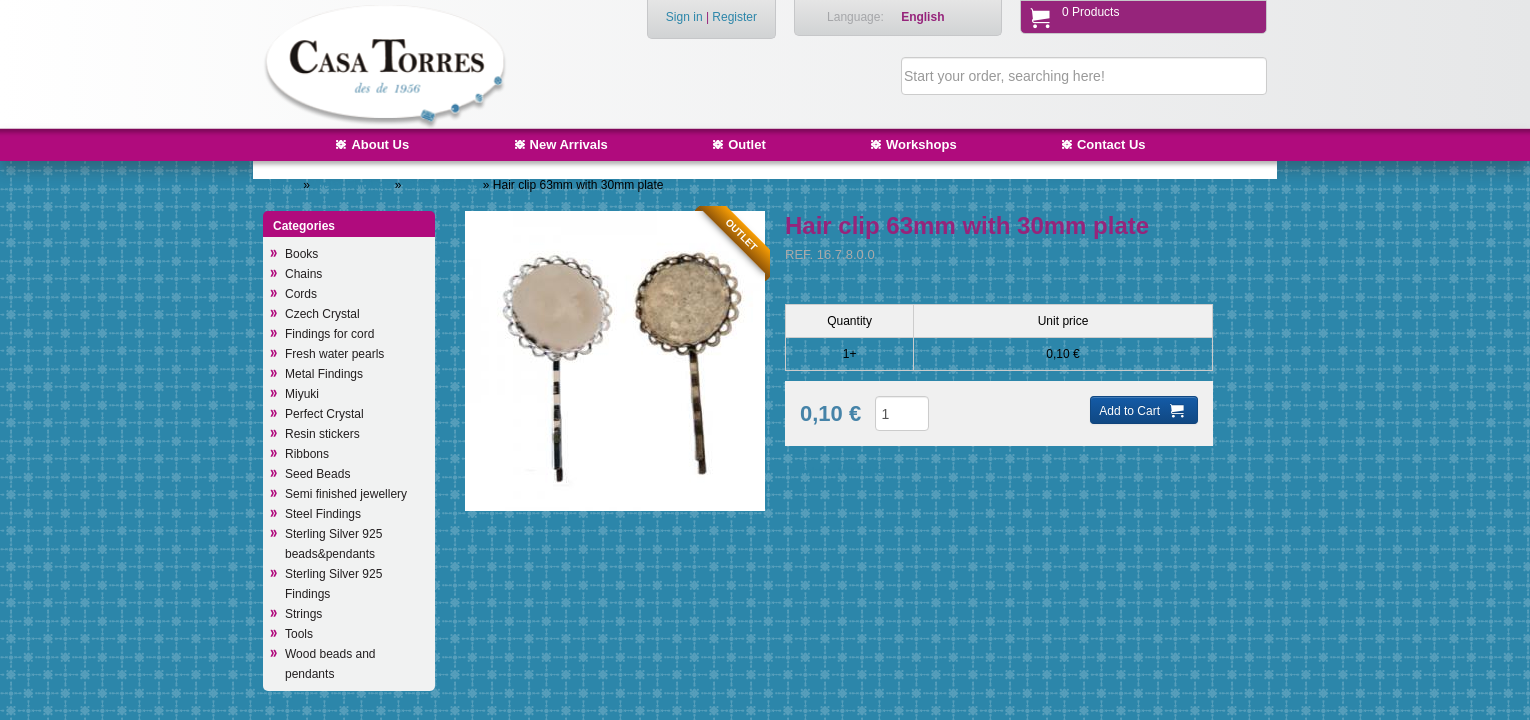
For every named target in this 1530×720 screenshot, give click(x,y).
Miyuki (302, 394)
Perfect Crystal (324, 414)
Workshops (921, 144)
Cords (301, 294)
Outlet (747, 144)
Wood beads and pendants (330, 664)
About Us (380, 144)
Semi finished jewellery (346, 494)
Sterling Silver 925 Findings (333, 584)
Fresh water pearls (334, 354)
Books (301, 254)
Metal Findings (353, 185)
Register (734, 17)
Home (284, 185)
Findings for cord (329, 334)
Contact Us (1111, 144)
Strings (303, 614)
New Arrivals (569, 144)
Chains (303, 274)
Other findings (444, 185)
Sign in (684, 17)
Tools (299, 634)
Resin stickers (322, 434)
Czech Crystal (322, 314)
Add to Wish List (843, 472)
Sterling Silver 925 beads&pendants (333, 544)
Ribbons (307, 454)
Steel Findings (323, 514)
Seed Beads (317, 474)
